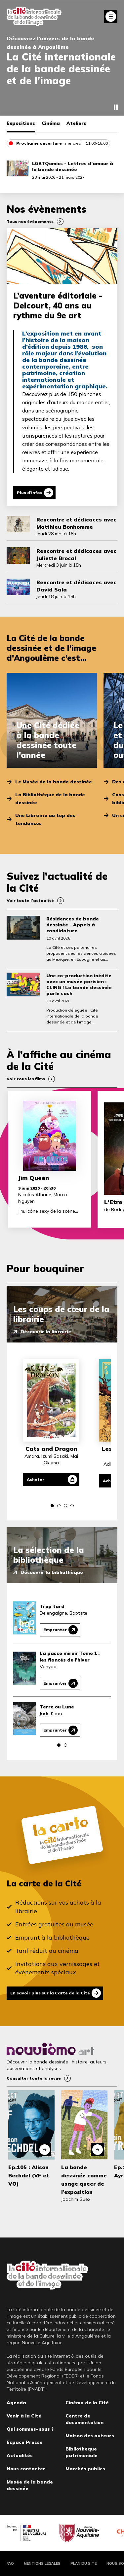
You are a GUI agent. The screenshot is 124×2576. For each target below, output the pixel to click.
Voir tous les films (26, 1078)
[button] (52, 1505)
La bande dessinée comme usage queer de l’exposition (84, 2180)
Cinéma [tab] (51, 123)
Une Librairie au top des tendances (45, 819)
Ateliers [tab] (76, 123)
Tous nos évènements (30, 221)
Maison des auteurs (89, 2436)
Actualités (20, 2455)
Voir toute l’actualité (30, 900)
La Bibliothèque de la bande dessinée (50, 798)
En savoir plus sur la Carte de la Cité (50, 1992)
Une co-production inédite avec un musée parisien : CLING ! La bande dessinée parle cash (79, 984)
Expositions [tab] (21, 123)
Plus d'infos (29, 492)
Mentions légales (42, 2563)
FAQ (10, 2563)
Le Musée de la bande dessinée (53, 782)
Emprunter (55, 1629)
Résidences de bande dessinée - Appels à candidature (72, 925)
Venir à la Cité (24, 2416)
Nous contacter (26, 2469)
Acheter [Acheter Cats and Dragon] (35, 1479)
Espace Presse (25, 2442)
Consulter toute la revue (34, 2078)
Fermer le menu (110, 16)
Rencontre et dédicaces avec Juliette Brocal (76, 554)
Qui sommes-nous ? (30, 2429)
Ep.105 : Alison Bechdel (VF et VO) (28, 2175)
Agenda (16, 2403)
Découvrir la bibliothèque (52, 1572)
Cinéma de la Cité (87, 2403)
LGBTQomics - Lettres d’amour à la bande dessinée (72, 166)
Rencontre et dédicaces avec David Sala (76, 586)
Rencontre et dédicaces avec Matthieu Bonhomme (76, 523)
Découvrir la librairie (46, 1331)
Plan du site (83, 2563)
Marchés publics (85, 2469)
